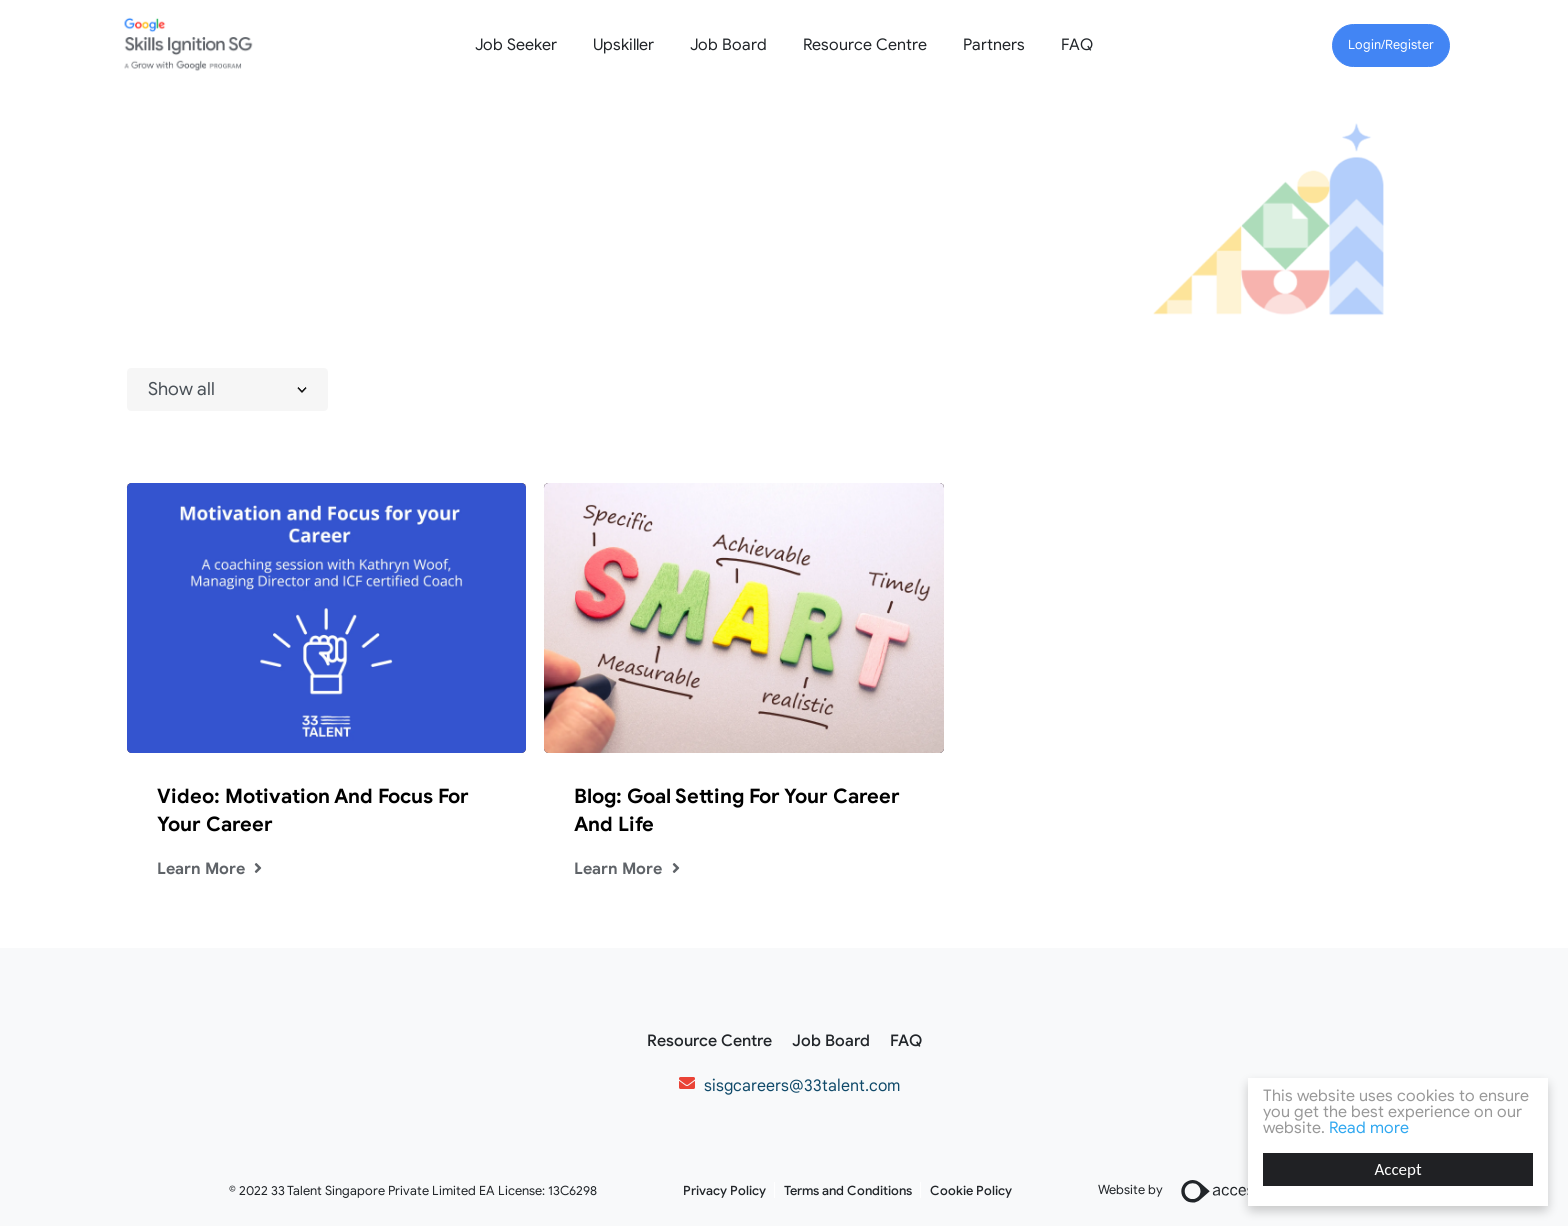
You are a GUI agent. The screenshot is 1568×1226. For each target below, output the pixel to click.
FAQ (1077, 45)
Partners (994, 45)
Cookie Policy (971, 1191)
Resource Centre (865, 45)
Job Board (728, 45)
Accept (1397, 1169)
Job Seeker (516, 45)
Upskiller (623, 45)
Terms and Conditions (848, 1191)
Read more (1369, 1128)
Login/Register (1391, 45)
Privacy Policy (724, 1191)
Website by (1218, 1191)
